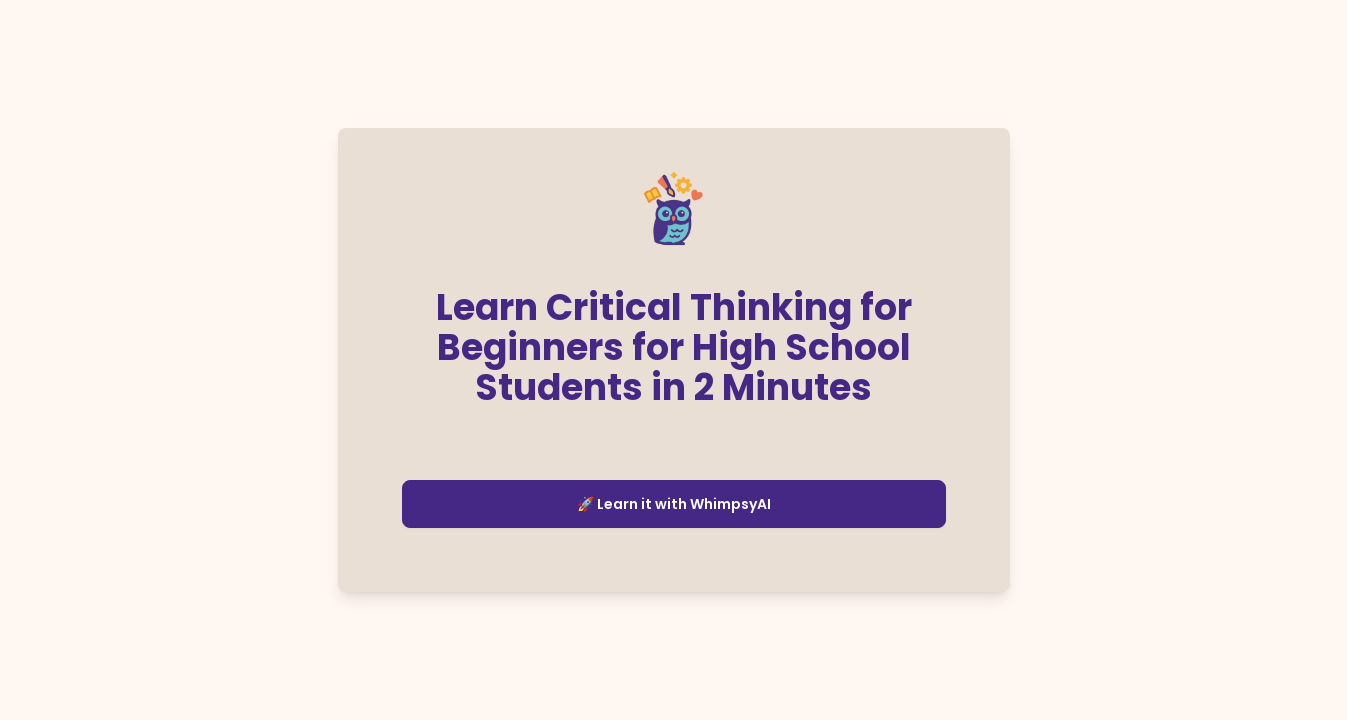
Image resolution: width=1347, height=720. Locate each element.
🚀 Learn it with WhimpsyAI (674, 504)
